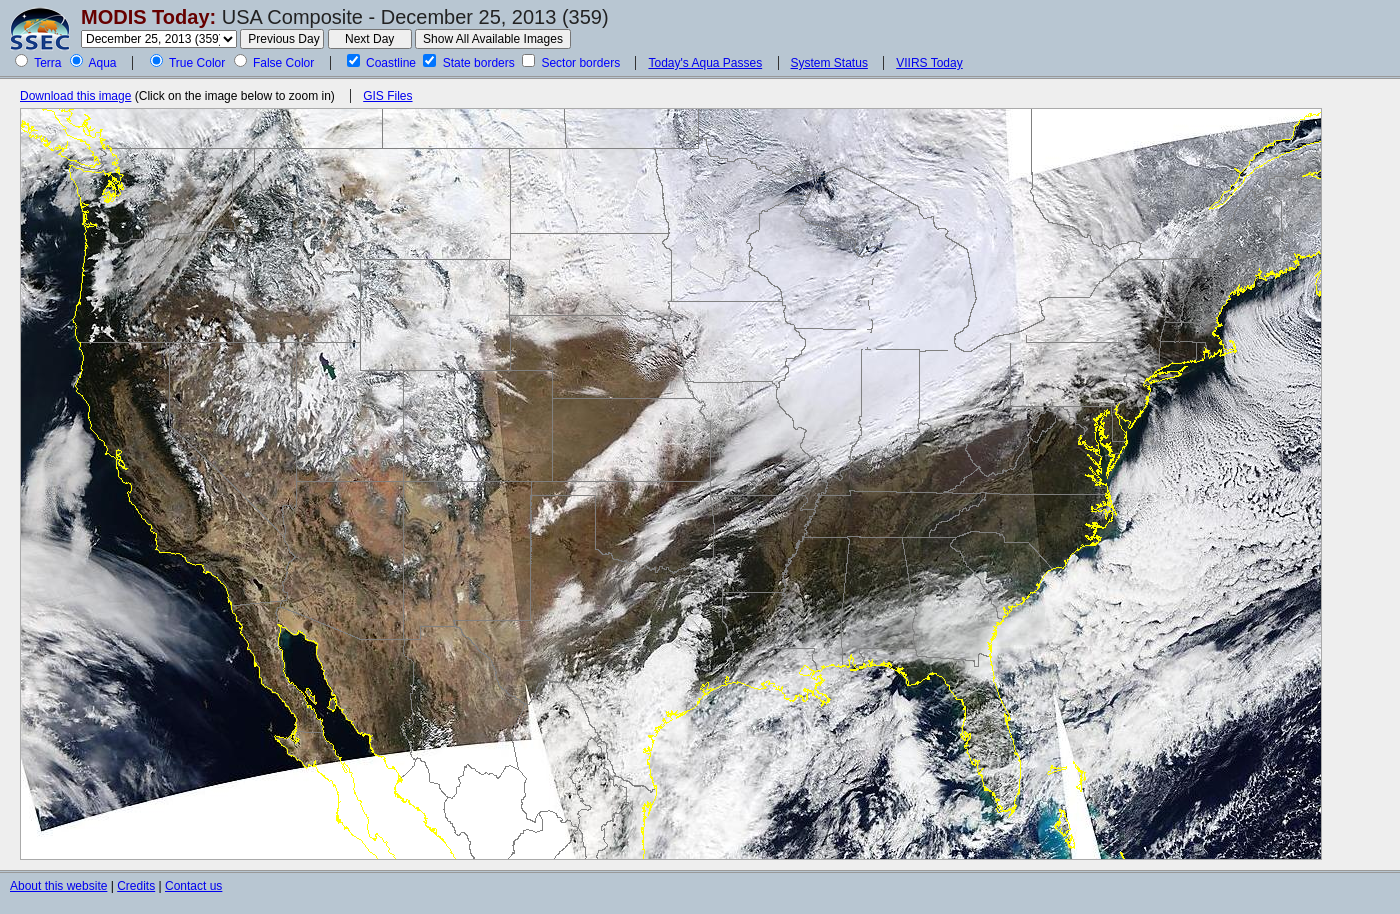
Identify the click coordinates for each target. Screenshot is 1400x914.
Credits (136, 886)
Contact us (193, 886)
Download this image (75, 96)
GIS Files (387, 96)
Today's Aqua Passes (705, 63)
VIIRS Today (929, 63)
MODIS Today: (148, 17)
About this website (58, 886)
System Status (829, 63)
